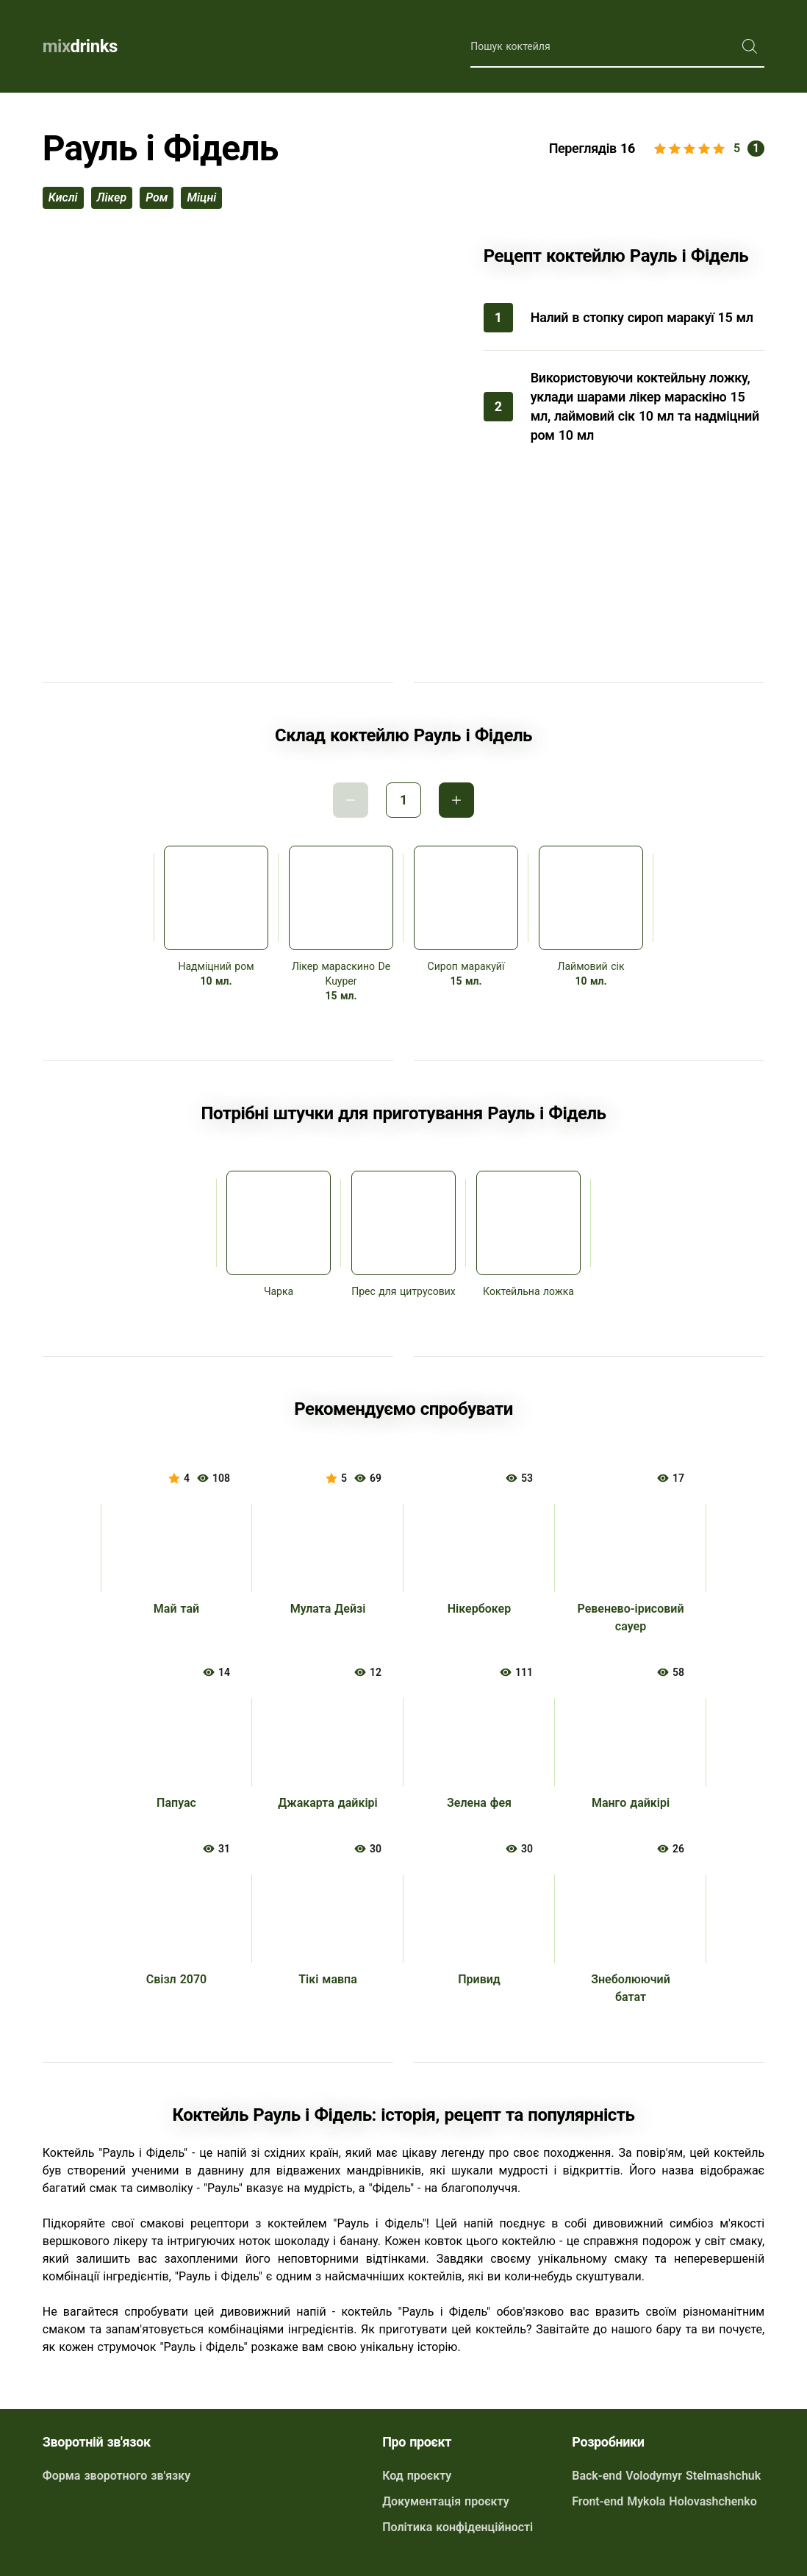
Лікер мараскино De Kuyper (341, 973)
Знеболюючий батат (630, 1988)
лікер (112, 197)
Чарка (278, 1291)
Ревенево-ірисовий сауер (630, 1617)
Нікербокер (479, 1609)
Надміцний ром (216, 966)
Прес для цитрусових (403, 1291)
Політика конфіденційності (457, 2527)
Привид (479, 1979)
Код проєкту (416, 2476)
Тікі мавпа (327, 1979)
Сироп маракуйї (466, 966)
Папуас (176, 1803)
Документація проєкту (445, 2501)
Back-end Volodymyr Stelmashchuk (666, 2476)
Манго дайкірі (631, 1803)
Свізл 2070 (176, 1979)
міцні (201, 197)
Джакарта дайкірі (327, 1803)
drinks (80, 46)
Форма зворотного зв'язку (116, 2476)
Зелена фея (479, 1803)
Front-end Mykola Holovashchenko (664, 2501)
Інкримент (456, 800)
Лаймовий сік (591, 966)
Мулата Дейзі (328, 1609)
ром (157, 197)
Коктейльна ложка (528, 1291)
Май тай (176, 1609)
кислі (63, 197)
